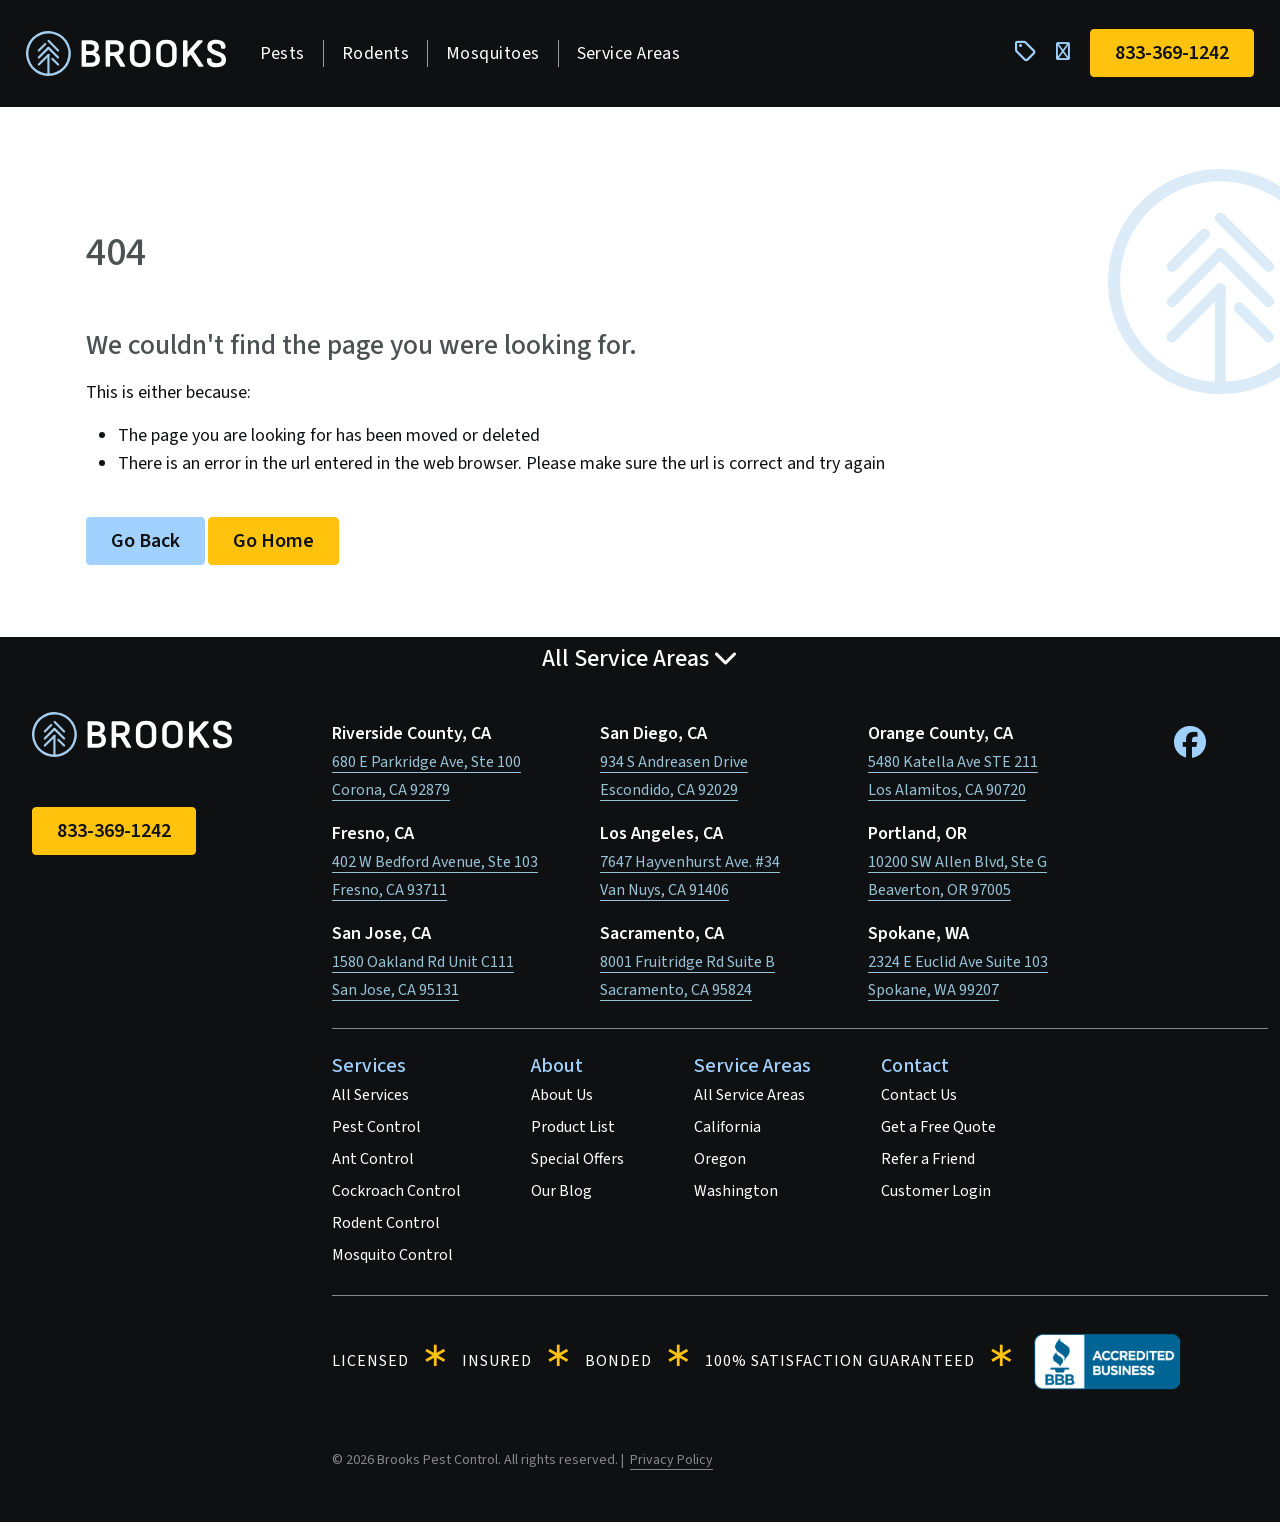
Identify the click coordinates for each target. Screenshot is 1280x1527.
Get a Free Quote (938, 1132)
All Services (370, 1100)
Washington (736, 1196)
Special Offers (577, 1164)
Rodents (381, 55)
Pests (288, 55)
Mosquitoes (499, 55)
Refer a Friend (928, 1164)
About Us (562, 1100)
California (727, 1132)
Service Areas (635, 55)
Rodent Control (386, 1228)
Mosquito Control (392, 1260)
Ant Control (373, 1164)
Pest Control (376, 1132)
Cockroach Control (396, 1196)
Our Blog (561, 1196)
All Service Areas (749, 1100)
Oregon (720, 1164)
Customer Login (936, 1196)
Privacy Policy (671, 1465)
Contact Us (919, 1100)
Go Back (145, 546)
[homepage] (132, 56)
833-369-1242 (114, 836)
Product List (573, 1132)
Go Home (273, 546)
